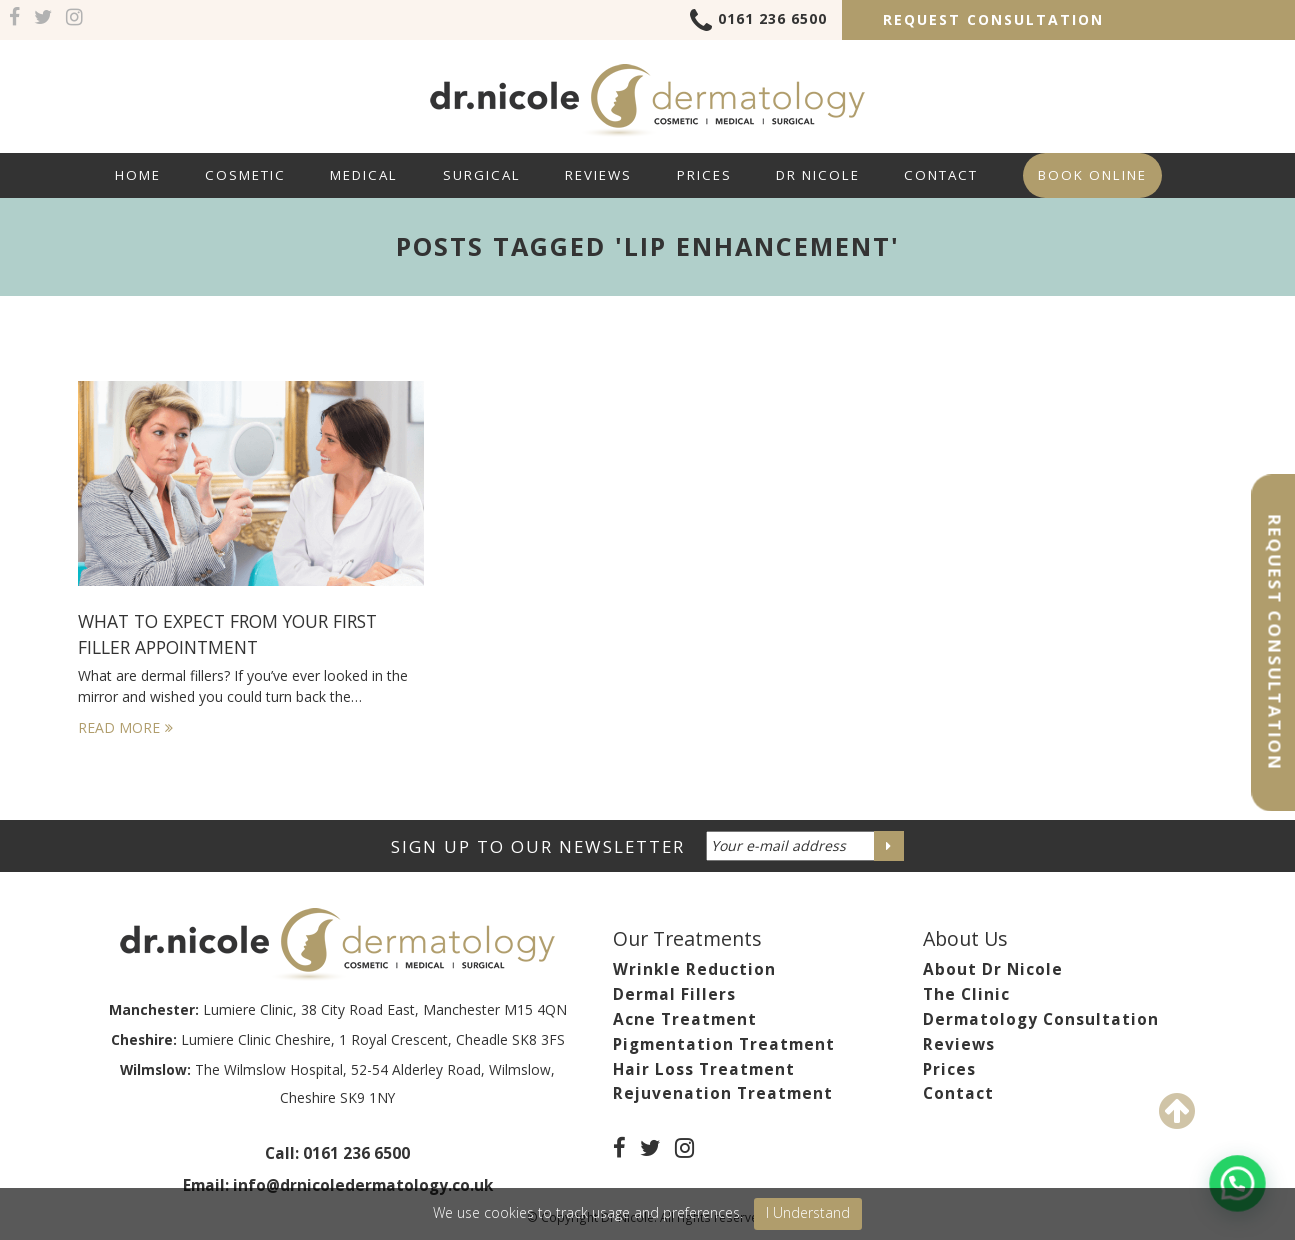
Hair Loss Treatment (704, 1069)
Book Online (1092, 175)
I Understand (808, 1212)
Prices (704, 175)
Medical (364, 175)
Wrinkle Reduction (694, 969)
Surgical (482, 175)
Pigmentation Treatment (724, 1044)
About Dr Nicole (993, 969)
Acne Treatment (685, 1019)
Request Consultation (993, 19)
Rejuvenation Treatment (723, 1093)
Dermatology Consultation (1041, 1019)
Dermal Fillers (674, 994)
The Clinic (966, 994)
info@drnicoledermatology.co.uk (363, 1185)
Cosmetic (245, 175)
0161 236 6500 (758, 22)
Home (138, 175)
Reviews (598, 175)
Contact (941, 175)
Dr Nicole (818, 175)
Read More (125, 727)
